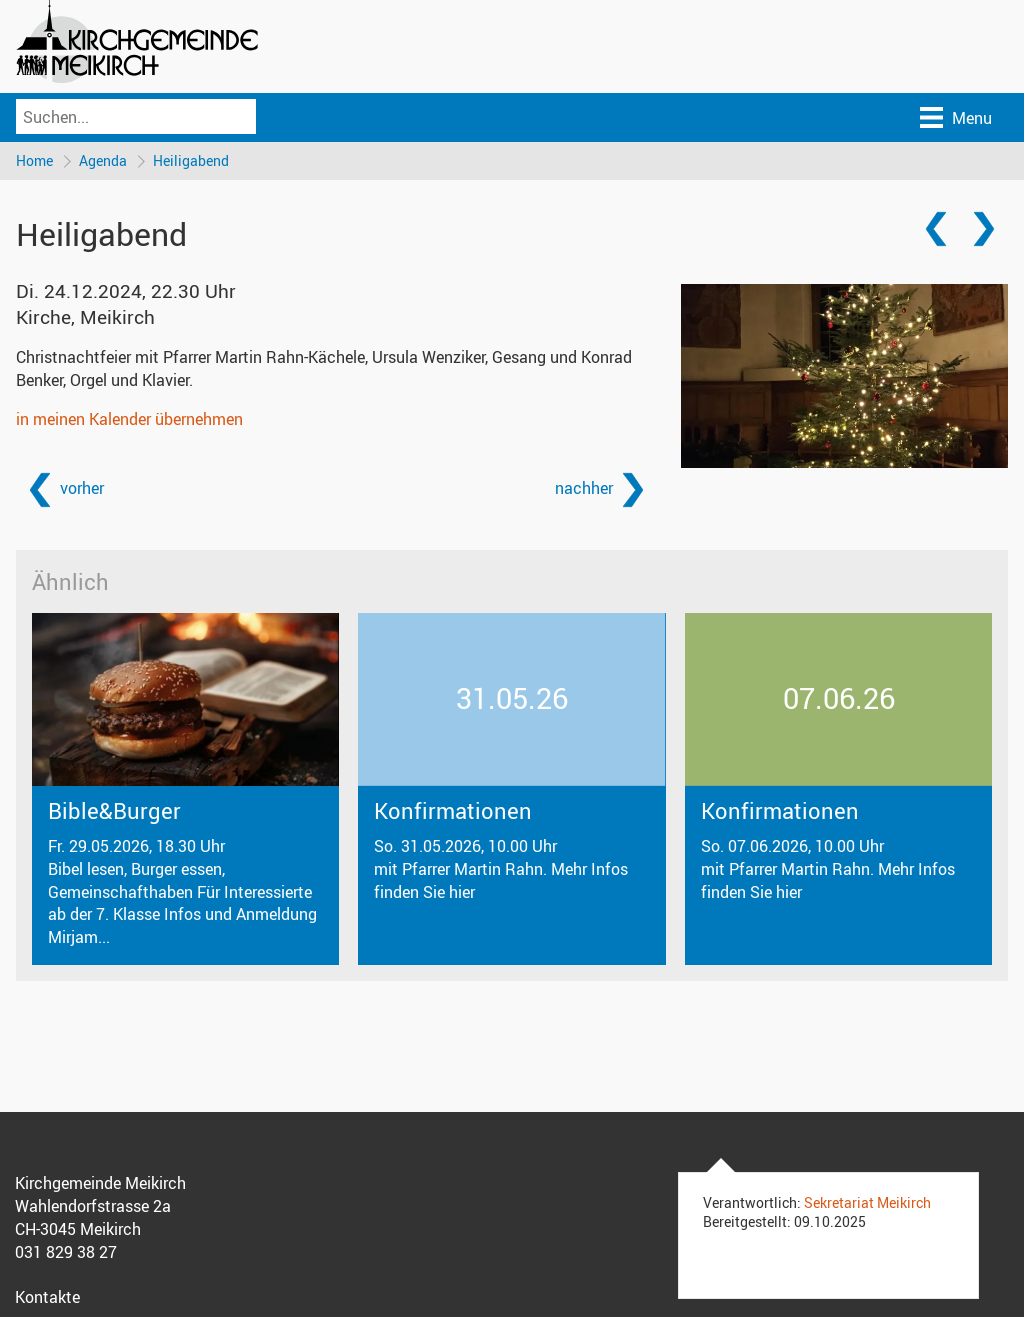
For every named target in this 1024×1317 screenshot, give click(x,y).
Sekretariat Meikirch (867, 1202)
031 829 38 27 (66, 1252)
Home (34, 160)
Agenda (103, 160)
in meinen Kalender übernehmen (129, 419)
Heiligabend (191, 160)
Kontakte (47, 1297)
